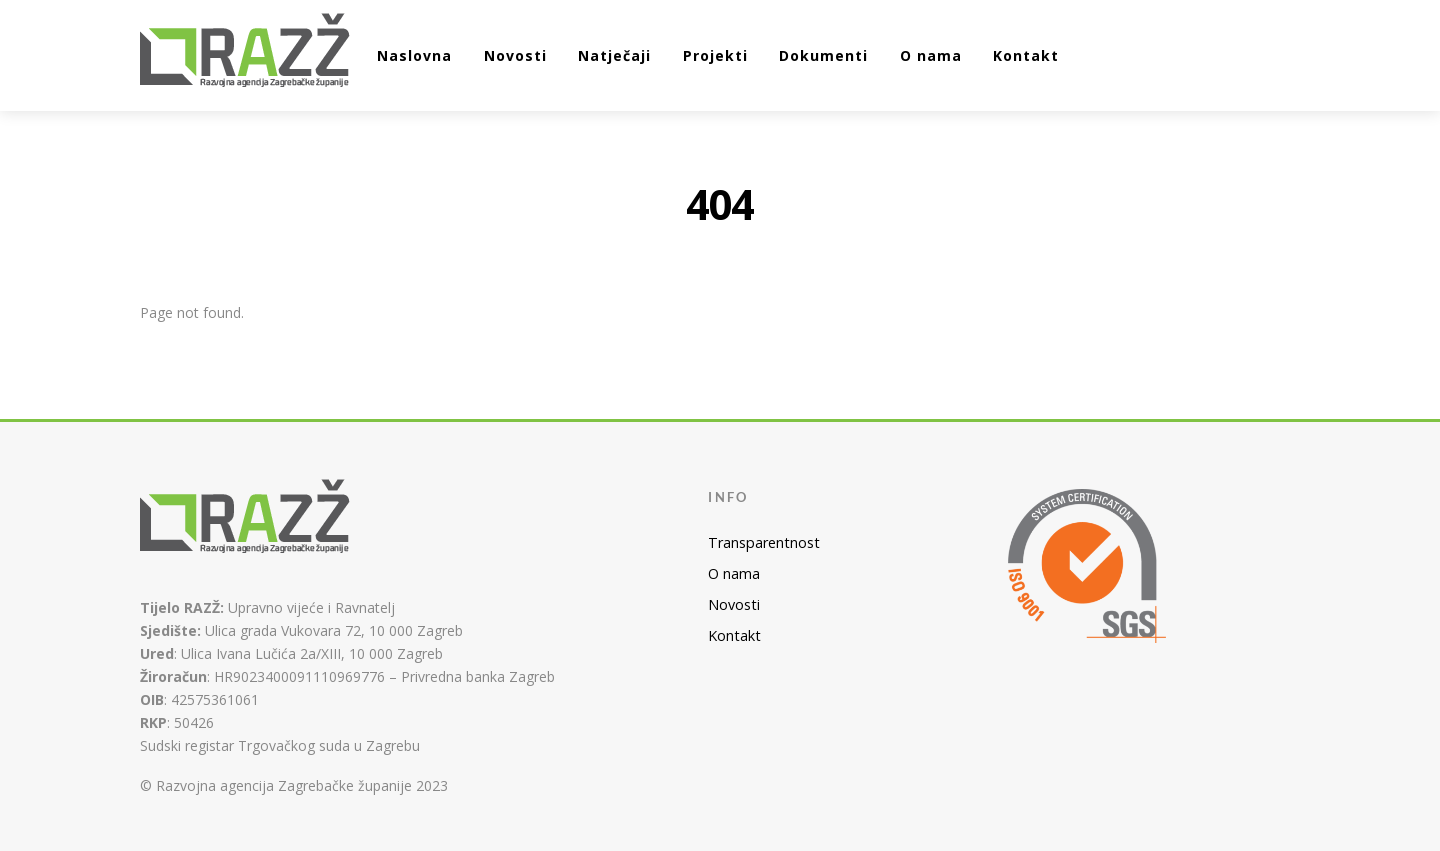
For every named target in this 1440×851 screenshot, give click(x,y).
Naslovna (414, 55)
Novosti (515, 55)
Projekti (715, 55)
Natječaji (614, 55)
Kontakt (1026, 55)
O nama (931, 55)
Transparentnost (764, 542)
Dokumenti (823, 55)
